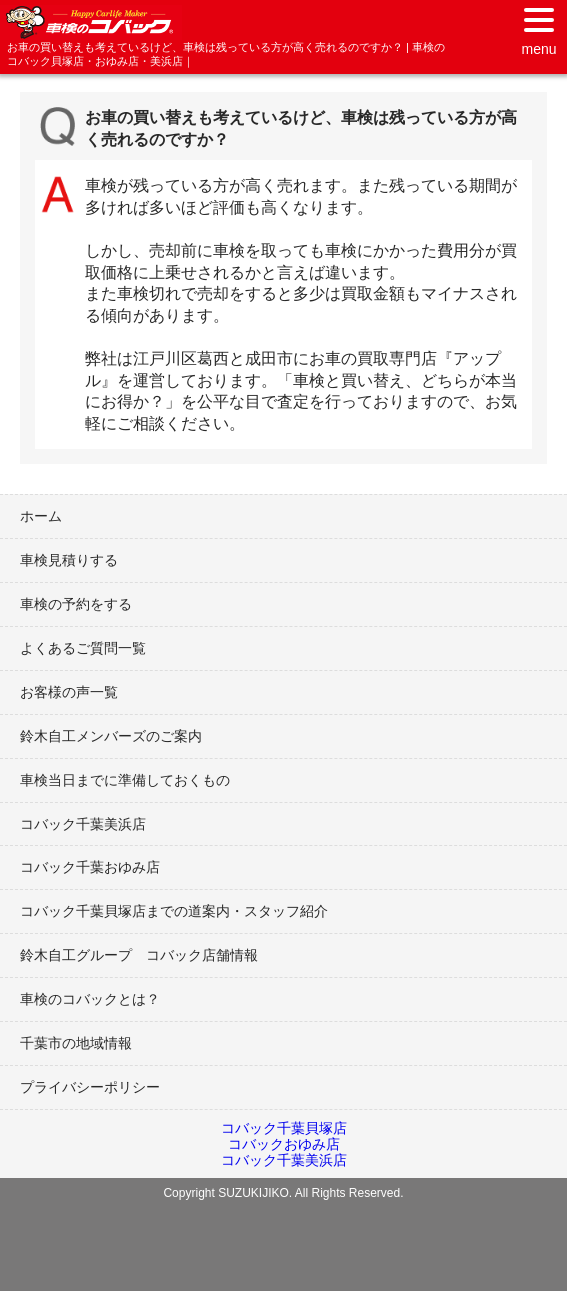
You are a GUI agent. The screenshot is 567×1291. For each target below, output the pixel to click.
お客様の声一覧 (69, 692)
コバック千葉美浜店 (83, 824)
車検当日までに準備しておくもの (125, 780)
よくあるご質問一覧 (83, 648)
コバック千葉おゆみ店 (90, 867)
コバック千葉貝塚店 (284, 1128)
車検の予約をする (76, 604)
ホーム (41, 516)
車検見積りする (69, 560)
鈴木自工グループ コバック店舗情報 (139, 955)
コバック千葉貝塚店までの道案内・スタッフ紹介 (174, 911)
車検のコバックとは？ (90, 999)
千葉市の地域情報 (76, 1043)
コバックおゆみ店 (284, 1144)
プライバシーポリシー (90, 1087)
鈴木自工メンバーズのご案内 (111, 736)
